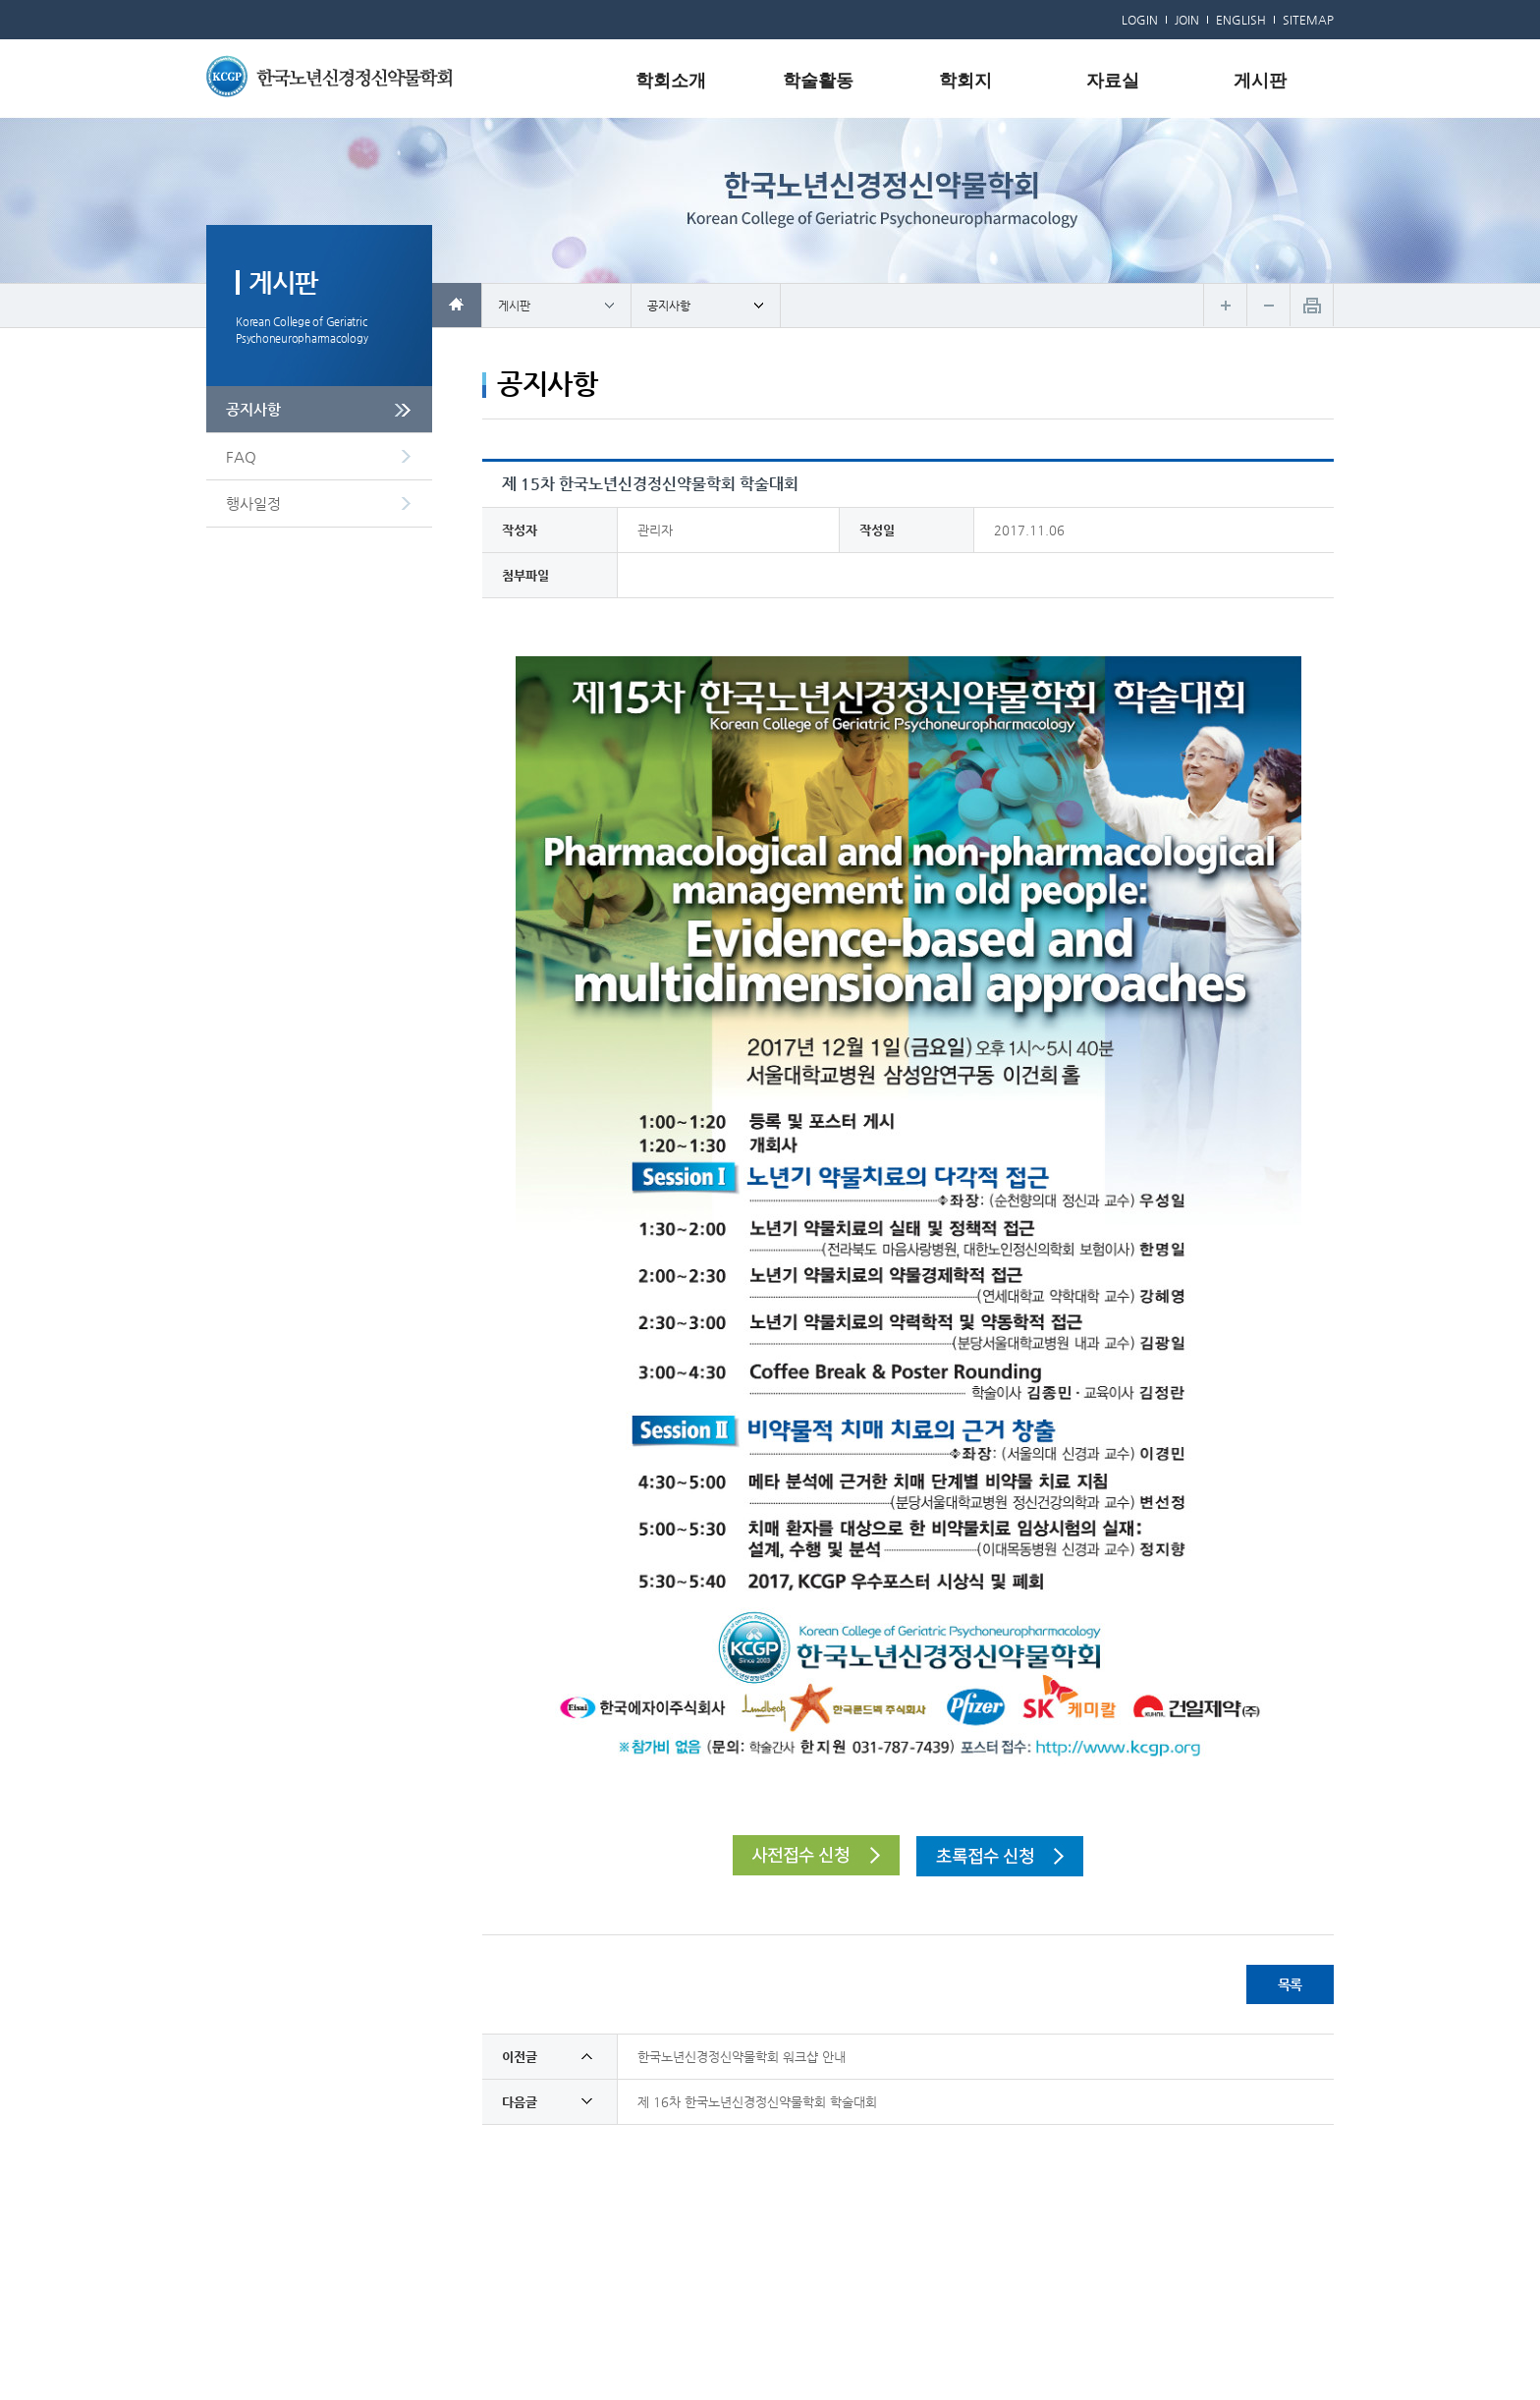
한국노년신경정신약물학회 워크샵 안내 (741, 2056)
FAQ (241, 456)
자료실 (1112, 80)
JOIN (1187, 20)
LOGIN (1140, 20)
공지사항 (253, 409)
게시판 (1260, 80)
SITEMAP (1308, 20)
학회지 (965, 80)
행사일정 (253, 503)
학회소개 (670, 80)
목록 (1290, 1984)
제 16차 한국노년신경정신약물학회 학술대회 (757, 2101)
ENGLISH (1241, 20)
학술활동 (818, 80)
